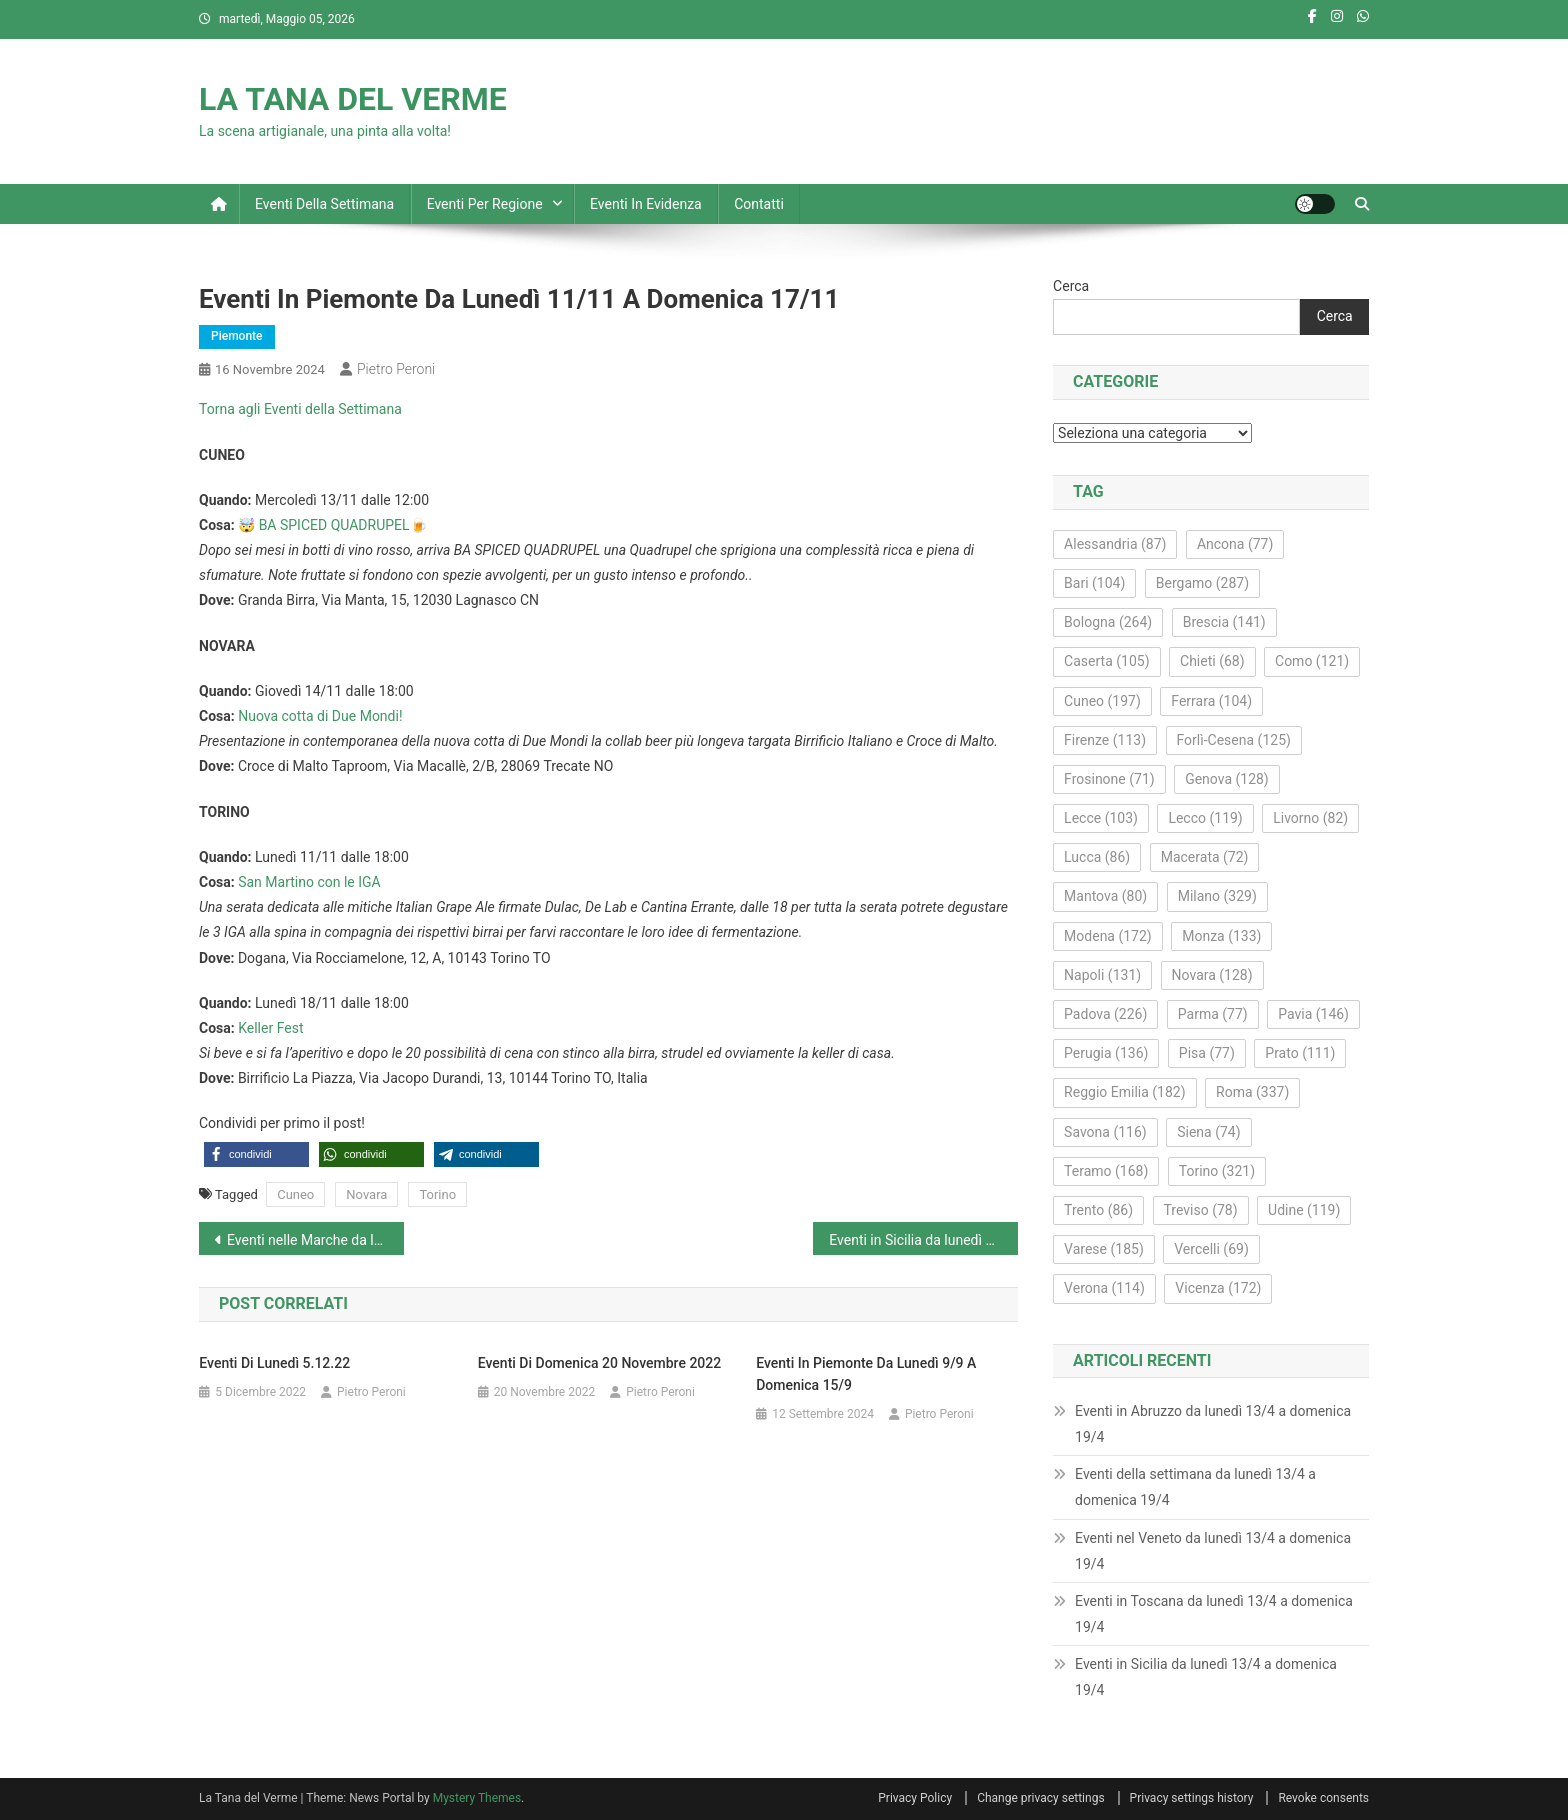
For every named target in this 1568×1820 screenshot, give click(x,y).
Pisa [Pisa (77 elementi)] (1207, 1053)
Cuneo (295, 1194)
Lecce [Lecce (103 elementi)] (1101, 818)
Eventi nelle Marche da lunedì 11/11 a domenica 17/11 (315, 1240)
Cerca (1071, 286)
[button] (256, 1154)
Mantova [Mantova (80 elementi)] (1105, 896)
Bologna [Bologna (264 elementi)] (1108, 622)
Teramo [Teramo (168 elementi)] (1106, 1171)
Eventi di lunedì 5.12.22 (274, 1363)
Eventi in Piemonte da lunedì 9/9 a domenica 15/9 (866, 1374)
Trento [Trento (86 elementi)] (1098, 1210)
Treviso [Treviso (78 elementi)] (1201, 1210)
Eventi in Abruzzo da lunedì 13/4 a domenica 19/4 (1213, 1424)
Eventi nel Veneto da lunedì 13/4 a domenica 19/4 (1213, 1551)
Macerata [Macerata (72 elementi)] (1205, 857)
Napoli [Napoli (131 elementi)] (1102, 975)
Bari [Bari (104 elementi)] (1094, 583)
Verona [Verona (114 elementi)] (1104, 1288)
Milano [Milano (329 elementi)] (1217, 896)
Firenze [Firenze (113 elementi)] (1105, 740)
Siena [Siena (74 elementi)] (1208, 1132)
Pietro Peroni (396, 369)
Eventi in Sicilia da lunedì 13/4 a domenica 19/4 (1206, 1677)
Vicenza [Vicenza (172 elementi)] (1218, 1288)
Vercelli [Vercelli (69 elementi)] (1211, 1249)
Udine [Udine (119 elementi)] (1304, 1210)
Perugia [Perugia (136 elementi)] (1106, 1053)
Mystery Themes (477, 1798)
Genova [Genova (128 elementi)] (1227, 779)
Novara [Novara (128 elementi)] (1212, 975)
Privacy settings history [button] (1192, 1798)
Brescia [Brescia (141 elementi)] (1224, 622)
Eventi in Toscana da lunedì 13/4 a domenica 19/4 (1214, 1614)
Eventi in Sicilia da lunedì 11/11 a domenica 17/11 (923, 1240)
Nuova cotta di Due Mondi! (320, 716)
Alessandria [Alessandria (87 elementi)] (1115, 544)
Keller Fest (270, 1028)
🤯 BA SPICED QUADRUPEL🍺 (332, 525)
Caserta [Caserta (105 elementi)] (1106, 661)
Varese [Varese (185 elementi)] (1104, 1249)
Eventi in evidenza (646, 204)
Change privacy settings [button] (1040, 1798)
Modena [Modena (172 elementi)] (1108, 936)
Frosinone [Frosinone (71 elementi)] (1109, 779)
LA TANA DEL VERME (353, 99)
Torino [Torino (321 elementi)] (1217, 1171)
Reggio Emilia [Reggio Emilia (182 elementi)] (1124, 1092)
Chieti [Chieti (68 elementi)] (1212, 661)
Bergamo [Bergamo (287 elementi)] (1202, 583)
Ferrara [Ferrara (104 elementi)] (1211, 701)
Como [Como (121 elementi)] (1312, 661)
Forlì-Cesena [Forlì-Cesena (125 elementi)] (1234, 740)
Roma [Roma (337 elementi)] (1252, 1092)
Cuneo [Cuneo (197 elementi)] (1102, 701)
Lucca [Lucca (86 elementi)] (1097, 857)
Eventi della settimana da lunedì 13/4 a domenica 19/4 (1195, 1487)
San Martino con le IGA (309, 882)
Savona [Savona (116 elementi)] (1105, 1132)
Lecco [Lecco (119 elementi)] (1205, 818)
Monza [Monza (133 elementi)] (1221, 936)
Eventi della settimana (324, 204)
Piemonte (237, 336)
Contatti (759, 204)
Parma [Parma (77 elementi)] (1213, 1014)
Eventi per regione (485, 204)
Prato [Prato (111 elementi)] (1300, 1053)
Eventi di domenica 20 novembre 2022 (599, 1363)
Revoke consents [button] (1323, 1798)
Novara (366, 1194)
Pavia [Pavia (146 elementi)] (1313, 1014)
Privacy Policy (915, 1798)
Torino (437, 1194)
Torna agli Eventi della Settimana (300, 409)
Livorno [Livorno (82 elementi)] (1310, 818)
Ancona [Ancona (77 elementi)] (1235, 544)
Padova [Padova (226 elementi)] (1105, 1014)
